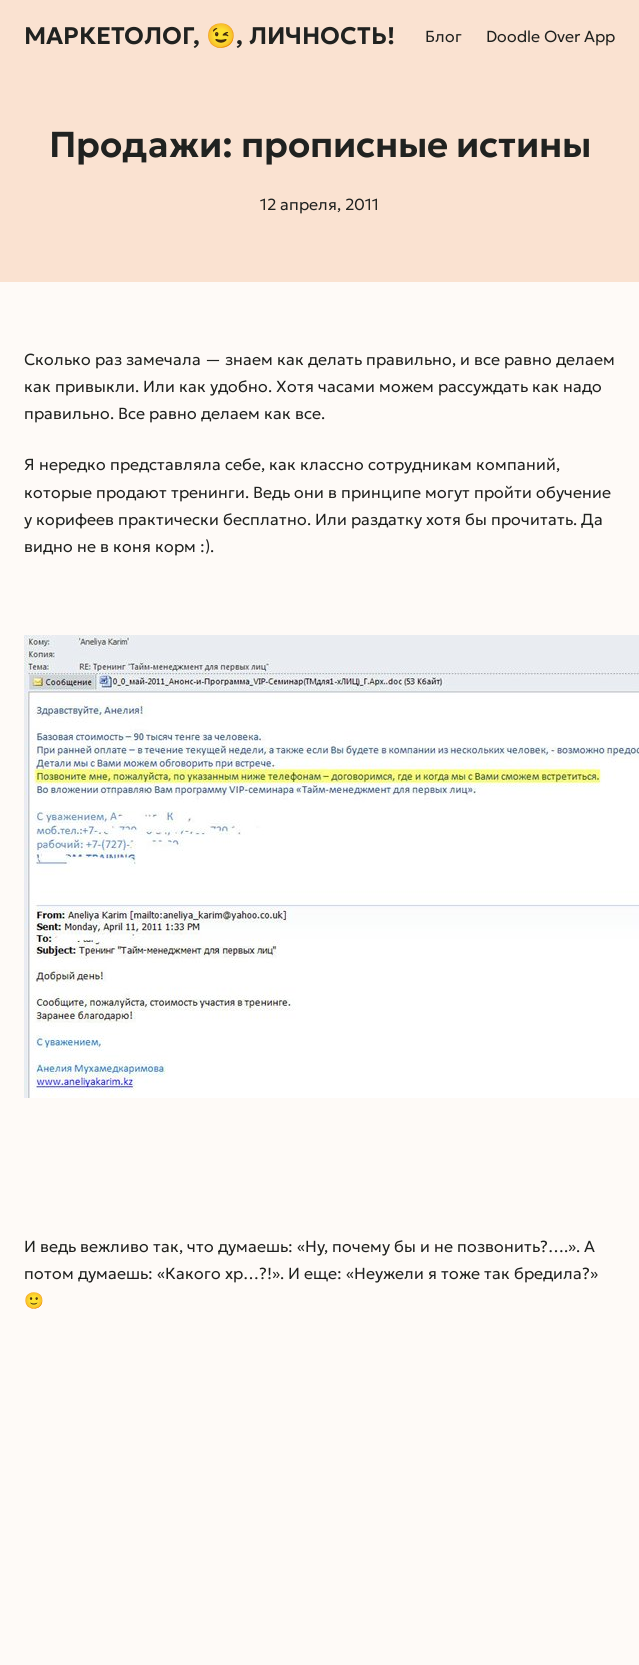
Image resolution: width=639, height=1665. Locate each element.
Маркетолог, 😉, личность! (209, 36)
